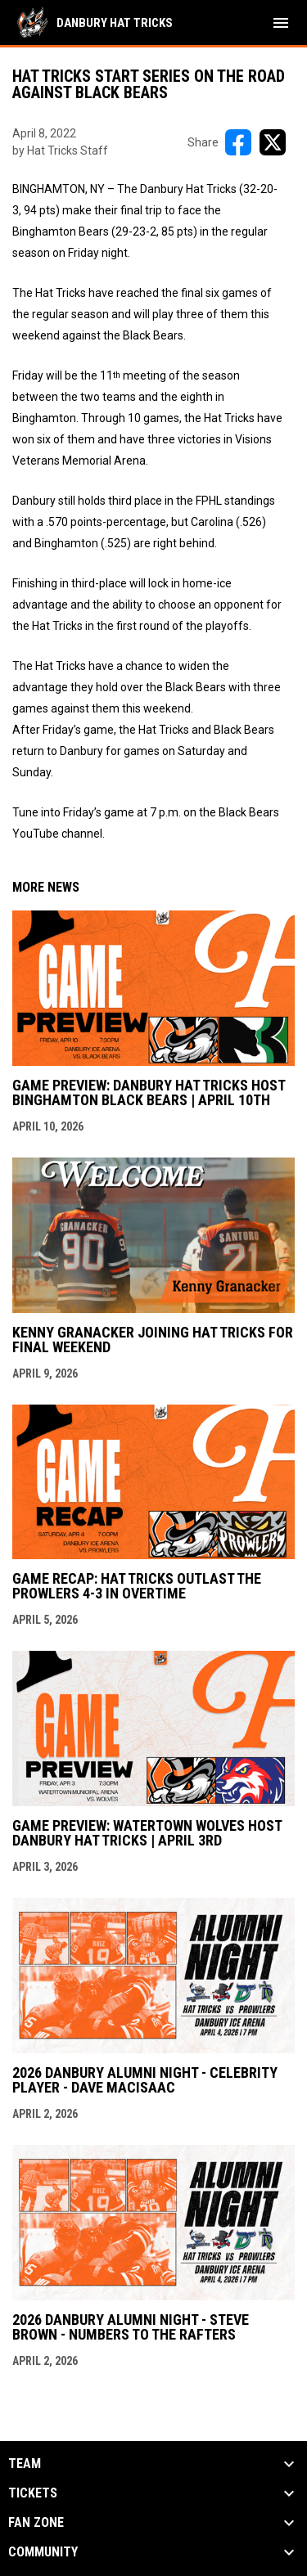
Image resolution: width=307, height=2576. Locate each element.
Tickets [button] (32, 2493)
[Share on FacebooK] (238, 142)
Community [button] (43, 2552)
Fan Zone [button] (36, 2522)
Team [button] (24, 2463)
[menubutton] (281, 23)
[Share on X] (273, 142)
